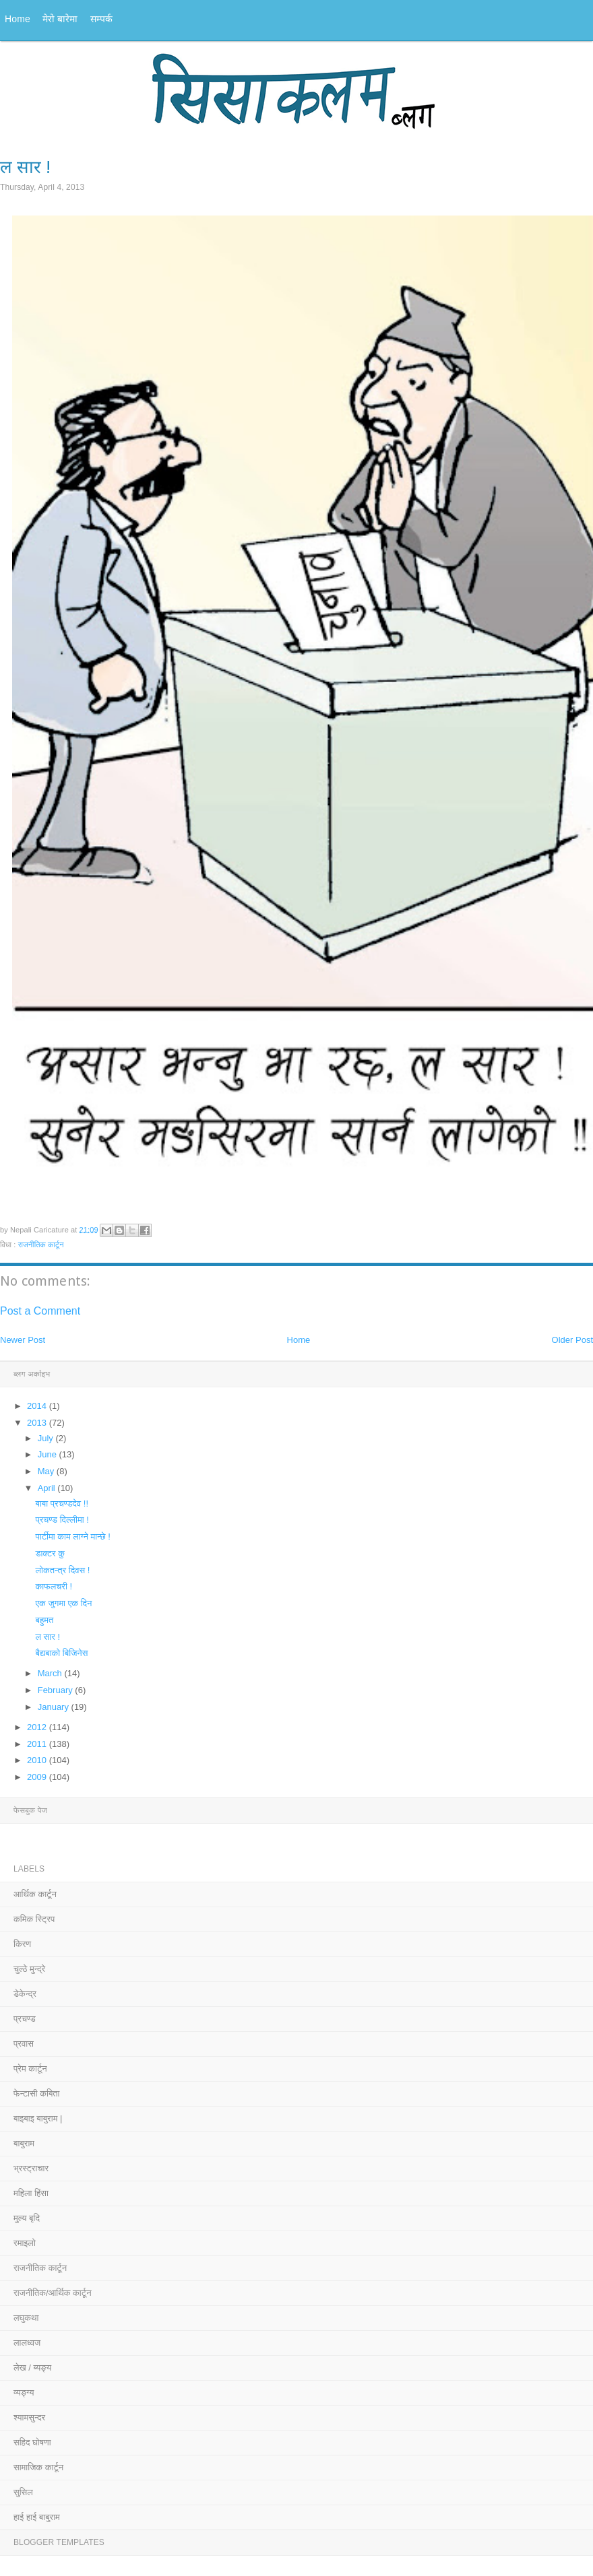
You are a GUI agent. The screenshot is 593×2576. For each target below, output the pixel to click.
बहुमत (44, 1620)
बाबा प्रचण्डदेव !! (61, 1503)
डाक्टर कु (50, 1553)
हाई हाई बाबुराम (36, 2517)
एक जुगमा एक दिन (63, 1603)
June (48, 1454)
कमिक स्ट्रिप (34, 1919)
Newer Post (22, 1340)
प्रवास (23, 2044)
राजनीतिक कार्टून (41, 1245)
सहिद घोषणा (32, 2442)
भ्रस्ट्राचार (31, 2168)
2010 (38, 1760)
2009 (38, 1777)
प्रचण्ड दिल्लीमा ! (61, 1520)
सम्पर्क (101, 18)
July (47, 1438)
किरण (22, 1944)
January (54, 1707)
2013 (38, 1423)
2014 (38, 1406)
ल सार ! (47, 1637)
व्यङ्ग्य (23, 2392)
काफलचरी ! (53, 1586)
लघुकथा (25, 2318)
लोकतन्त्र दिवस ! (62, 1570)
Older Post (572, 1340)
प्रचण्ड (24, 2019)
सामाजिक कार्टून (38, 2467)
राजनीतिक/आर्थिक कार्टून (52, 2293)
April (48, 1488)
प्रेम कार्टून (30, 2068)
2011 (38, 1744)
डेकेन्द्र (24, 1994)
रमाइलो (24, 2243)
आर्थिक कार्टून (35, 1894)
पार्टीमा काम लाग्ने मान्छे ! (72, 1536)
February (56, 1690)
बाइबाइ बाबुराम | (37, 2118)
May (47, 1471)
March (51, 1673)
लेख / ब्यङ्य (32, 2368)
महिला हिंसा (31, 2193)
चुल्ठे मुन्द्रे (29, 1969)
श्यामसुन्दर (29, 2417)
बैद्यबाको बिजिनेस (61, 1653)
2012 (38, 1727)
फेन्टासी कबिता (36, 2093)
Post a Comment (40, 1311)
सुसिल (23, 2492)
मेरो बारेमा (60, 18)
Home (17, 18)
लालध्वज (26, 2343)
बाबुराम (23, 2143)
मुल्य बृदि (26, 2218)
